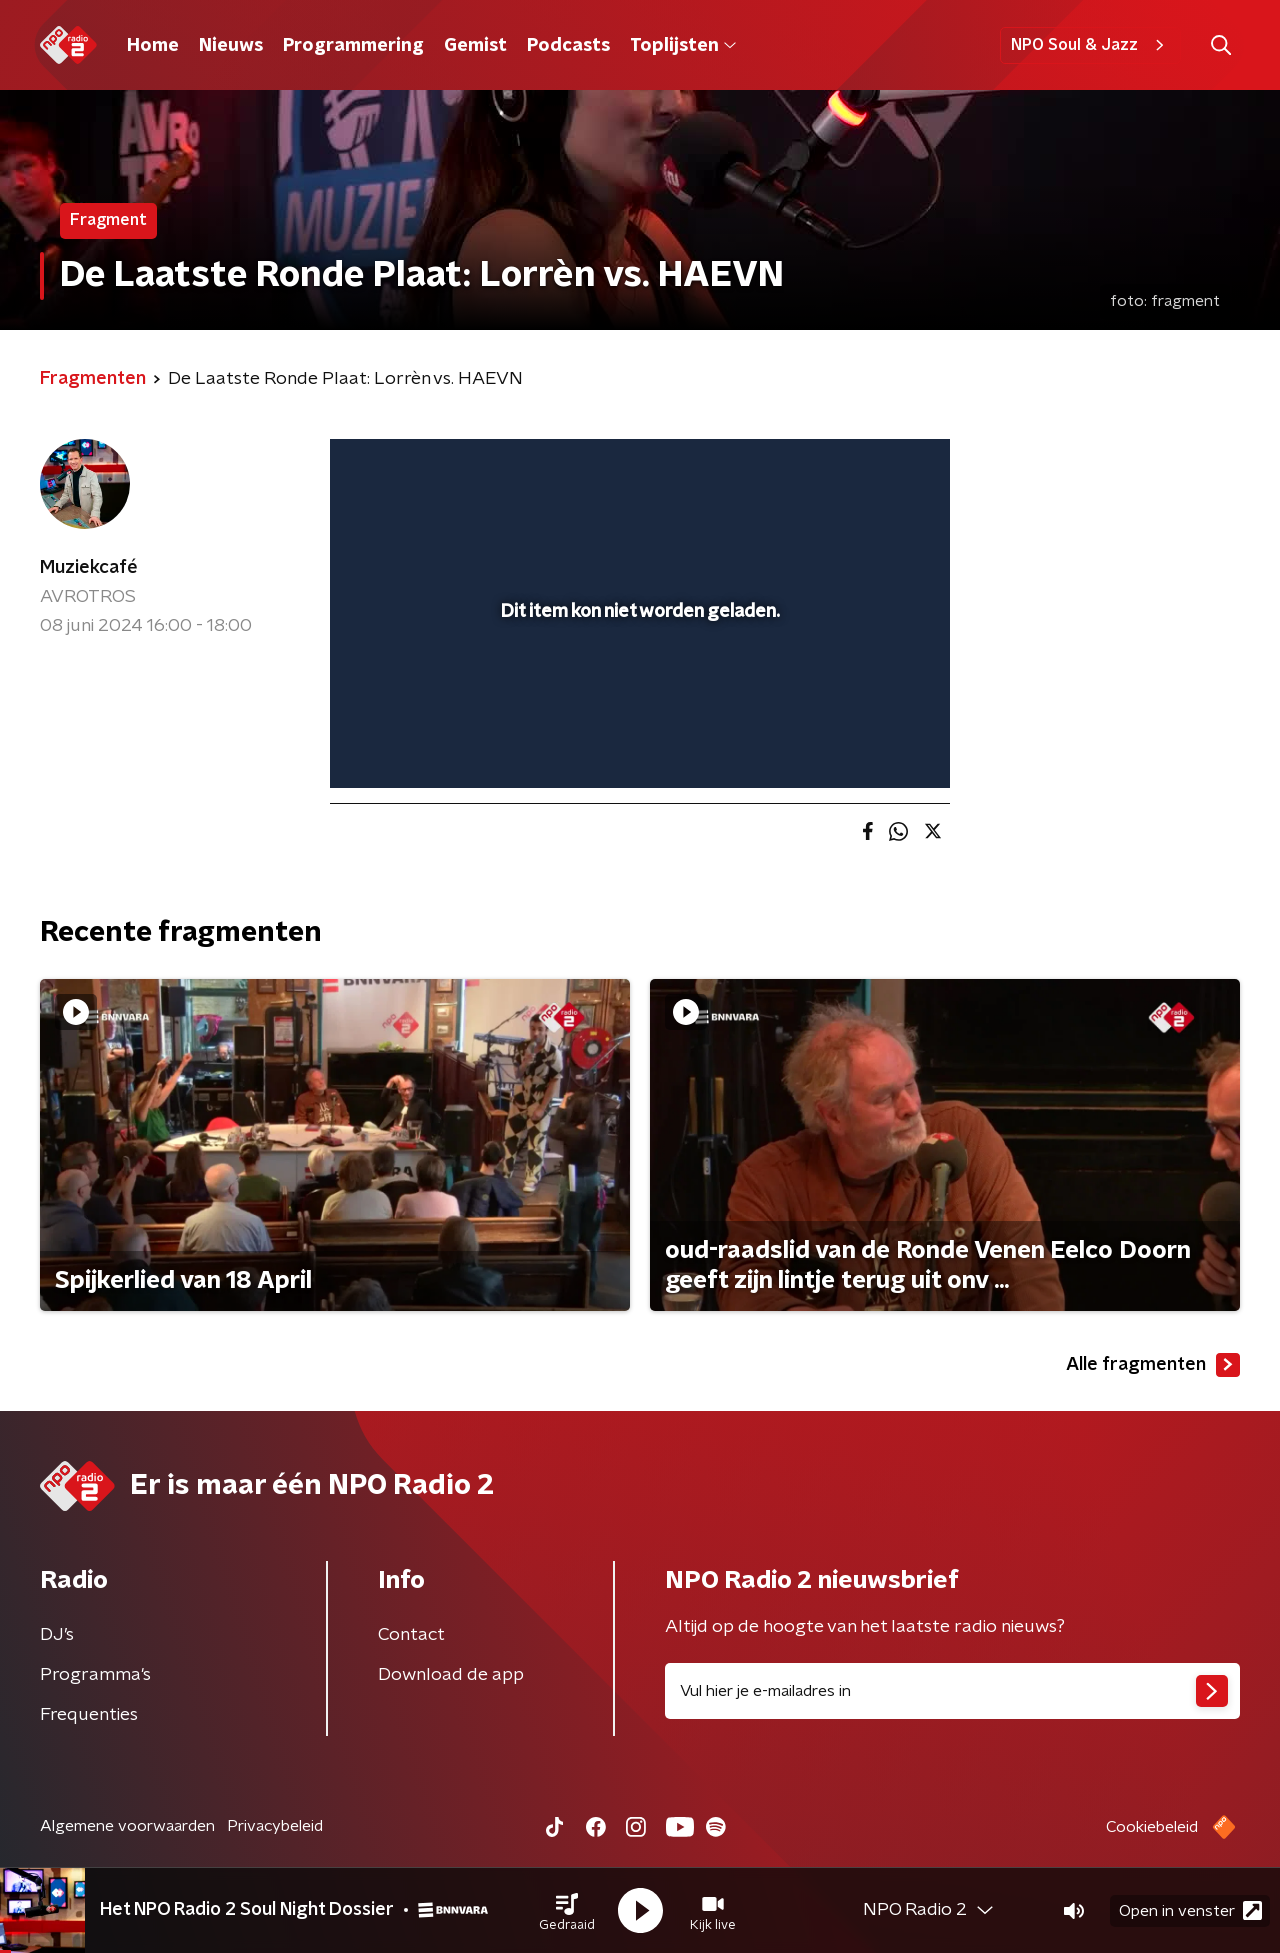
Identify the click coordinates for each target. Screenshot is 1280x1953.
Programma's (95, 1675)
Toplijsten (683, 46)
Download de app (451, 1675)
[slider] (637, 690)
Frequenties (89, 1715)
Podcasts (568, 46)
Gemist (475, 46)
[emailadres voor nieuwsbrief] (952, 1691)
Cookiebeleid (1152, 1827)
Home (153, 46)
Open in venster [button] (1190, 1910)
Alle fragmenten (1153, 1365)
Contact (411, 1635)
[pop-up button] (860, 744)
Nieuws (231, 46)
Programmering (353, 46)
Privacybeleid (275, 1826)
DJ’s (57, 1635)
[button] (567, 1911)
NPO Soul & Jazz (1090, 45)
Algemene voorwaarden (127, 1826)
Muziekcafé (89, 568)
